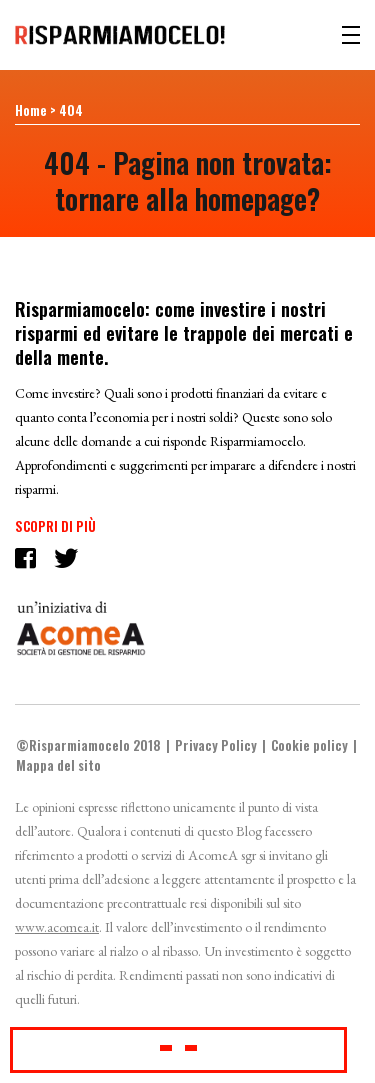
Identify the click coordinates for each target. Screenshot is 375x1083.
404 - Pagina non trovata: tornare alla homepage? (188, 180)
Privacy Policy (216, 745)
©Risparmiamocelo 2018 (88, 745)
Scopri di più (55, 526)
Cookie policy (309, 745)
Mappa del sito (58, 765)
